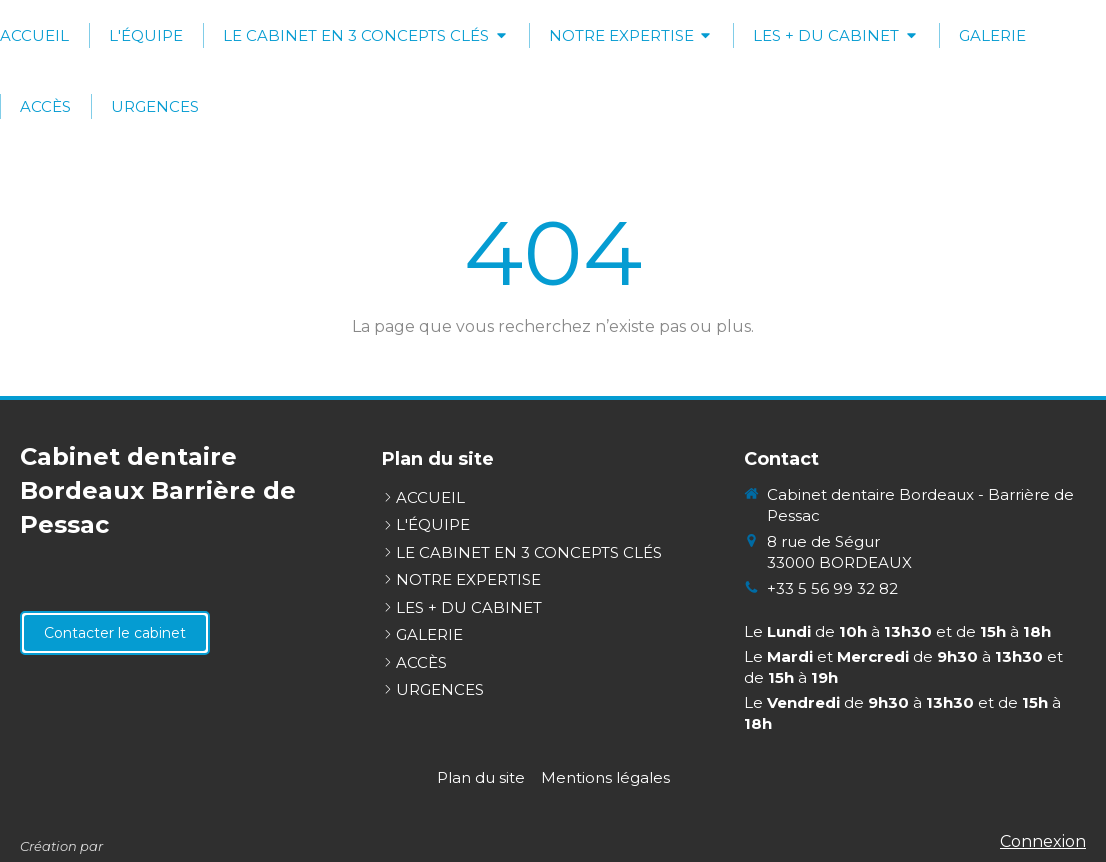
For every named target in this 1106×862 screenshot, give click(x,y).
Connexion (1043, 841)
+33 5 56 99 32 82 (832, 588)
